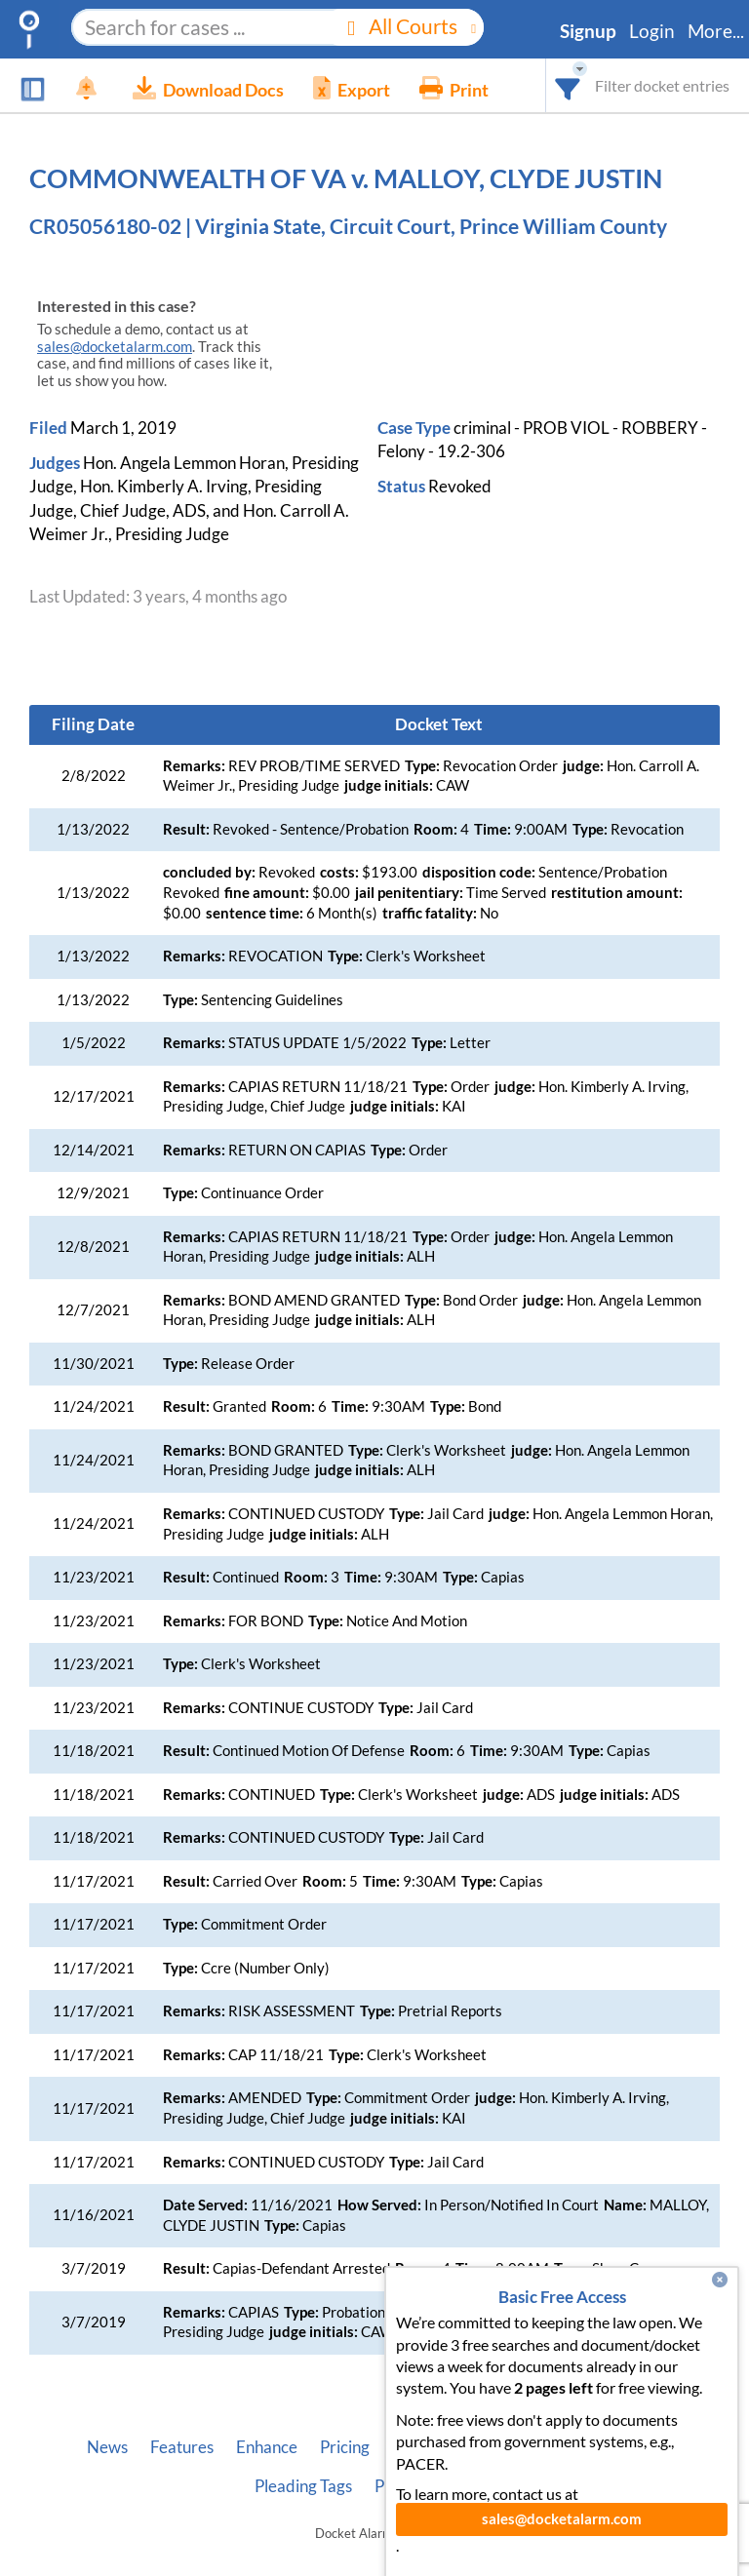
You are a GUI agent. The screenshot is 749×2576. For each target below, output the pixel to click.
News (107, 2447)
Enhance (266, 2447)
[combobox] (568, 85)
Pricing (345, 2447)
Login (652, 31)
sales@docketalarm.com (114, 346)
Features (182, 2447)
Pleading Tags (303, 2486)
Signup (588, 31)
